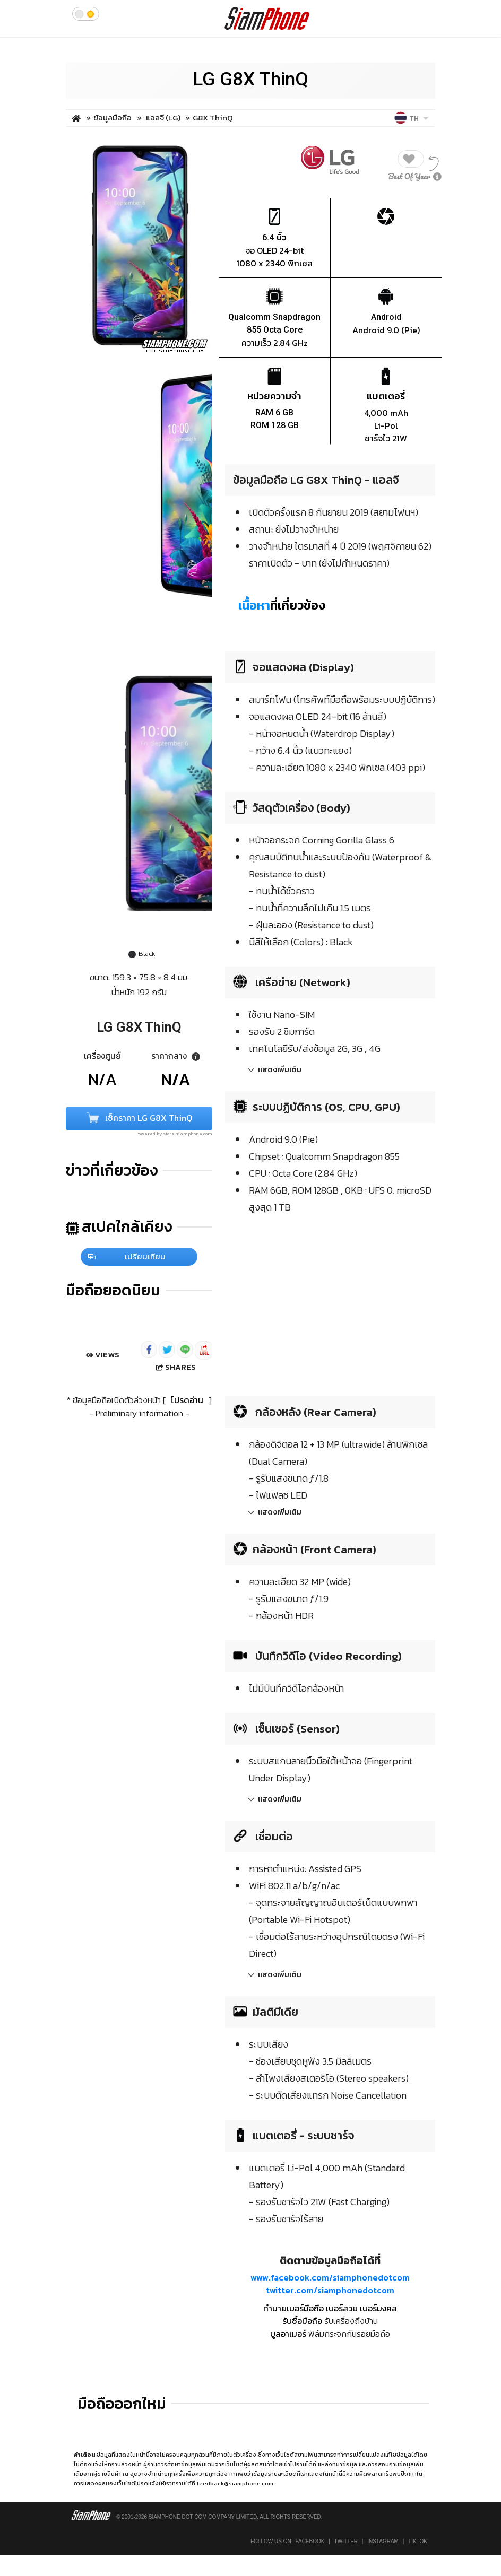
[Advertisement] (314, 1303)
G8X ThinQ (213, 117)
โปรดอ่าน (187, 1400)
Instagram (383, 2541)
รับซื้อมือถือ (302, 2320)
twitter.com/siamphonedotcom (330, 2290)
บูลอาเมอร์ (288, 2333)
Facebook (309, 2541)
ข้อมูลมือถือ (112, 117)
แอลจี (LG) (164, 117)
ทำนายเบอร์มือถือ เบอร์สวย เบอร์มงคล (330, 2308)
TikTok (417, 2541)
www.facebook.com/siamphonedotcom (330, 2277)
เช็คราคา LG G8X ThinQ (139, 1119)
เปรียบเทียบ (127, 1256)
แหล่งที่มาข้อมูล (337, 2464)
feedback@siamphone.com (235, 2483)
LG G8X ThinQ (250, 79)
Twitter (346, 2541)
